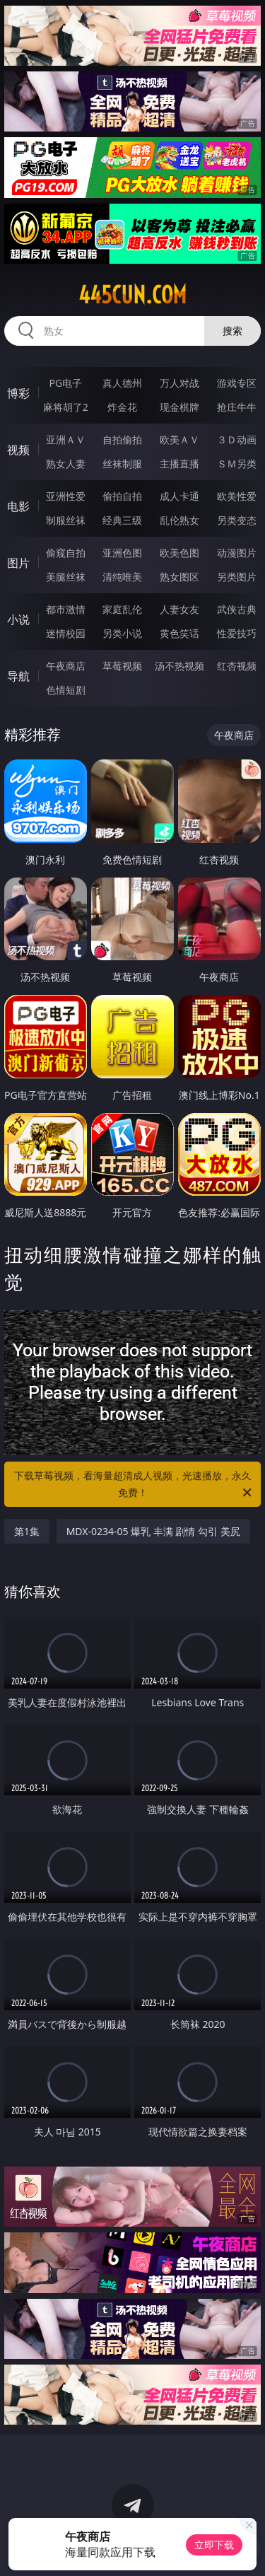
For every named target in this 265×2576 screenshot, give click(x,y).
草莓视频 (122, 665)
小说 (18, 619)
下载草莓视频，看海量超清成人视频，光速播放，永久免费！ (134, 1485)
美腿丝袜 (66, 576)
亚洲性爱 (66, 496)
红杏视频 (237, 665)
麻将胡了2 (65, 407)
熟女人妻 (66, 463)
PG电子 (65, 383)
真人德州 (122, 383)
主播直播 (179, 463)
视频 (18, 449)
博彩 (18, 393)
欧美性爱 (237, 496)
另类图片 (237, 576)
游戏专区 (237, 383)
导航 (18, 676)
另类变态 (237, 520)
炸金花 (122, 407)
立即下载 (214, 2544)
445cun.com (132, 295)
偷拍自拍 (122, 496)
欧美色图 (179, 552)
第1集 (27, 1531)
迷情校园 (66, 633)
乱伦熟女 (179, 520)
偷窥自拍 (66, 552)
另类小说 (122, 633)
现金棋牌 (179, 407)
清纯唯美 (122, 576)
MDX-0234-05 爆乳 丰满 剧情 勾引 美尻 (153, 1531)
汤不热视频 (179, 665)
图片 (18, 563)
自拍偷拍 (122, 439)
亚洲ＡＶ (66, 439)
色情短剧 (66, 690)
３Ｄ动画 (237, 439)
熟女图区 (179, 576)
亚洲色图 (122, 552)
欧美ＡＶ (179, 439)
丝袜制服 (122, 463)
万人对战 (179, 383)
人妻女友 (179, 609)
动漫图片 (237, 552)
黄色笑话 (179, 633)
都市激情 (66, 609)
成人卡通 (179, 496)
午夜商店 (66, 665)
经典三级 (122, 520)
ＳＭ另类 (237, 463)
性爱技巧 (237, 633)
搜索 (232, 330)
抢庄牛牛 (237, 407)
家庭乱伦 (122, 609)
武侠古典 (237, 609)
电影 (18, 506)
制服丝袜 (66, 520)
